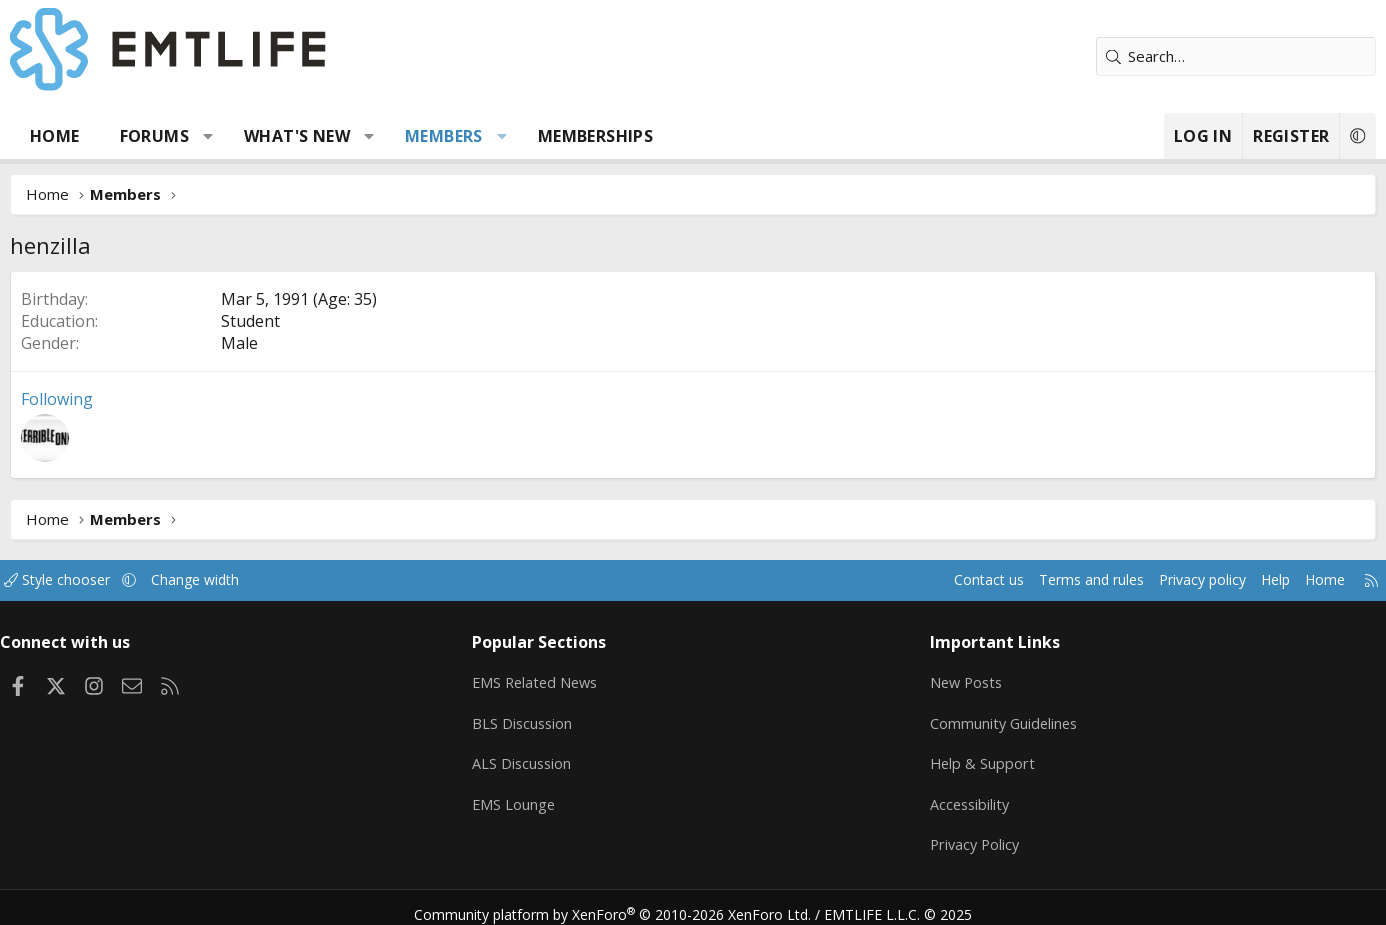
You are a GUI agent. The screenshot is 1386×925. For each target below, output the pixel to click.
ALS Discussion (545, 757)
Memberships (643, 136)
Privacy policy (1128, 580)
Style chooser (125, 580)
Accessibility (951, 796)
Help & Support (963, 757)
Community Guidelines (986, 718)
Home (103, 136)
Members (492, 136)
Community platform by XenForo (625, 901)
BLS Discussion (545, 718)
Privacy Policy (957, 835)
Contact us (901, 580)
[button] (256, 136)
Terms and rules (1009, 580)
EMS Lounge (536, 796)
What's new (345, 136)
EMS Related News (560, 679)
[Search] (1188, 56)
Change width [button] (269, 580)
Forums (202, 136)
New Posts (948, 679)
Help (1206, 580)
